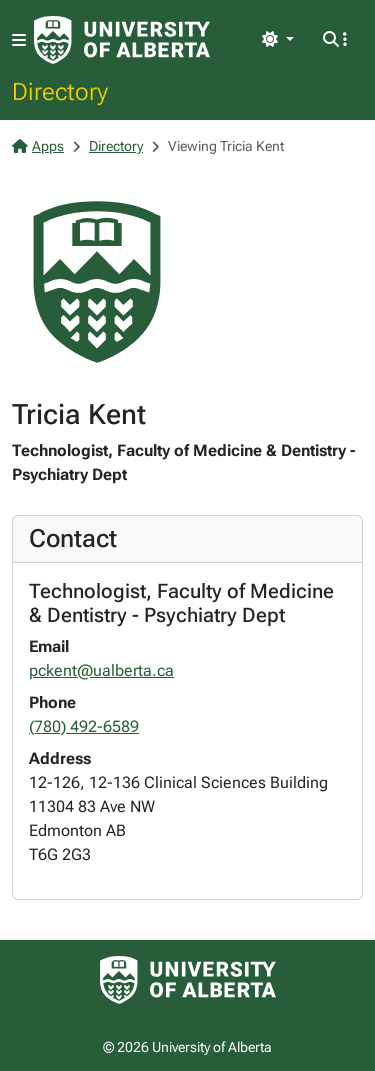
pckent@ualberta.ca (101, 670)
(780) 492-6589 (84, 726)
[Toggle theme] (278, 40)
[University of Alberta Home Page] (122, 40)
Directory (60, 91)
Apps (38, 146)
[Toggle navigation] (19, 40)
